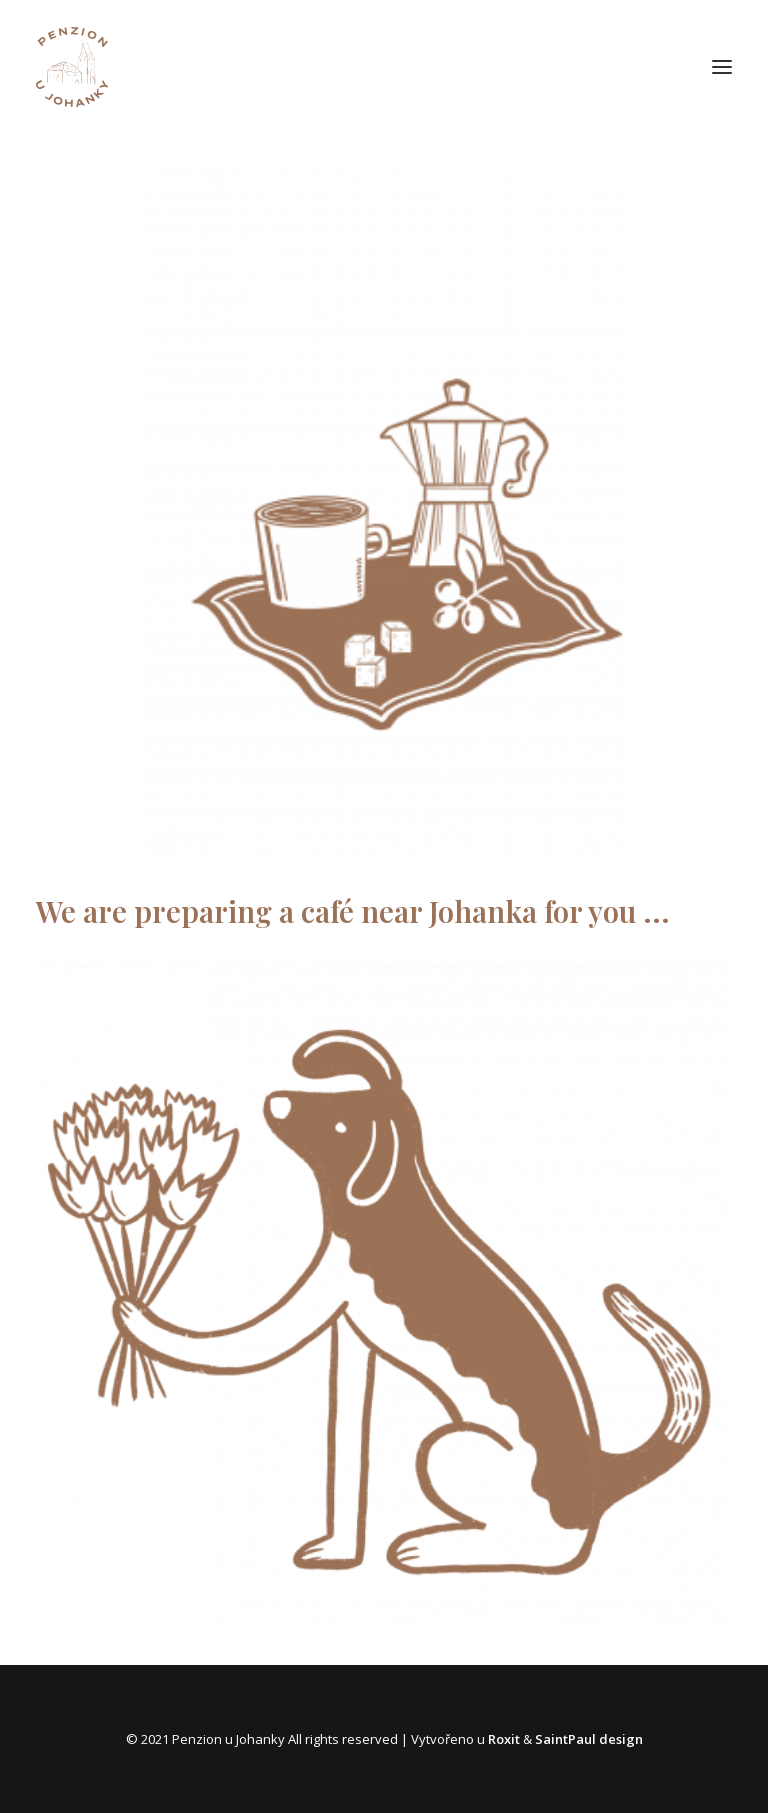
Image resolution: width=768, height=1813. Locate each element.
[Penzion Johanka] (72, 67)
